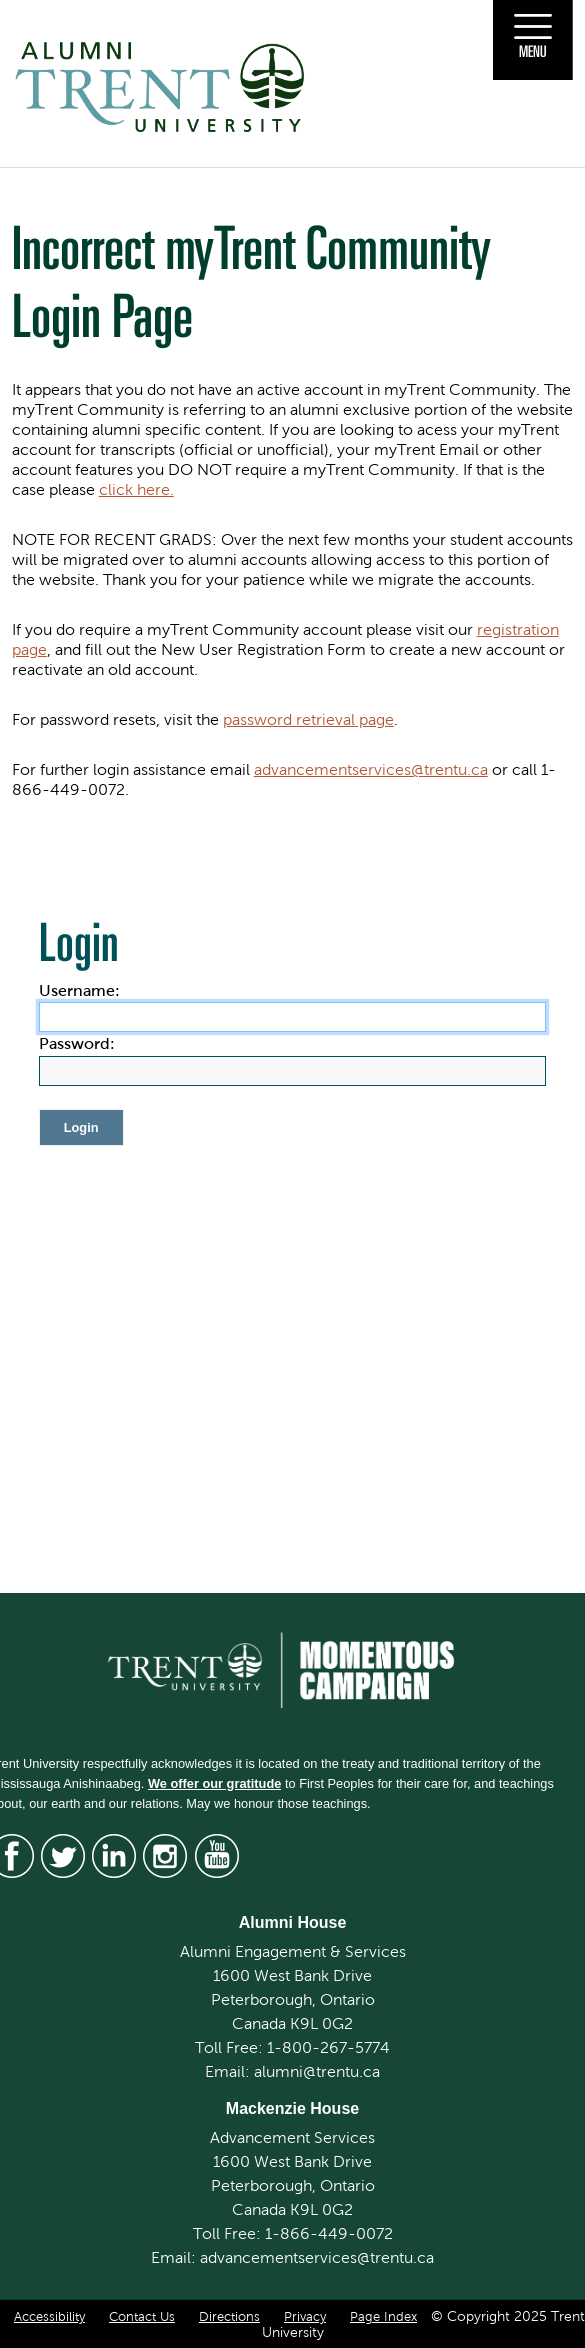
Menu (533, 51)
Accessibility (49, 2317)
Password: (77, 1043)
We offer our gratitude (214, 1783)
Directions (229, 2317)
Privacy (305, 2317)
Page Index (383, 2317)
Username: (79, 990)
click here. (136, 489)
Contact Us (142, 2317)
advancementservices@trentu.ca (371, 769)
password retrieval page (308, 719)
